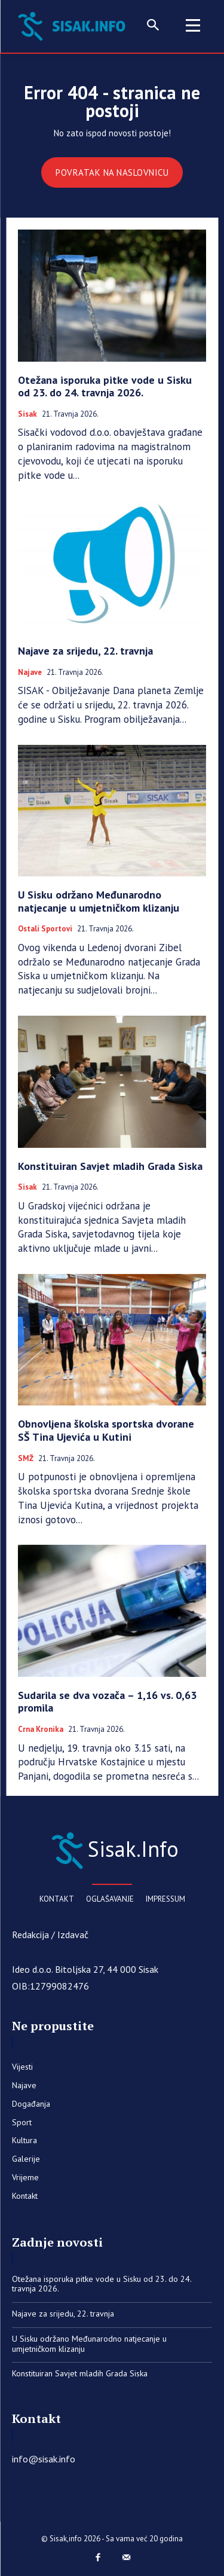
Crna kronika (40, 1729)
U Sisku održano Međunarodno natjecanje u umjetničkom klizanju (98, 901)
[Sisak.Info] (74, 25)
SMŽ (25, 1458)
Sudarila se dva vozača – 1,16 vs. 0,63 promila (107, 1701)
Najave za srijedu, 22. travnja (85, 651)
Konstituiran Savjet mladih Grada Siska (110, 1166)
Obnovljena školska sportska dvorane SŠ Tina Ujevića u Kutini (106, 1430)
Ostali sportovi (45, 929)
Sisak (27, 414)
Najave (30, 672)
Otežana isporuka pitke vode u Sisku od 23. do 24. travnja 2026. (105, 386)
